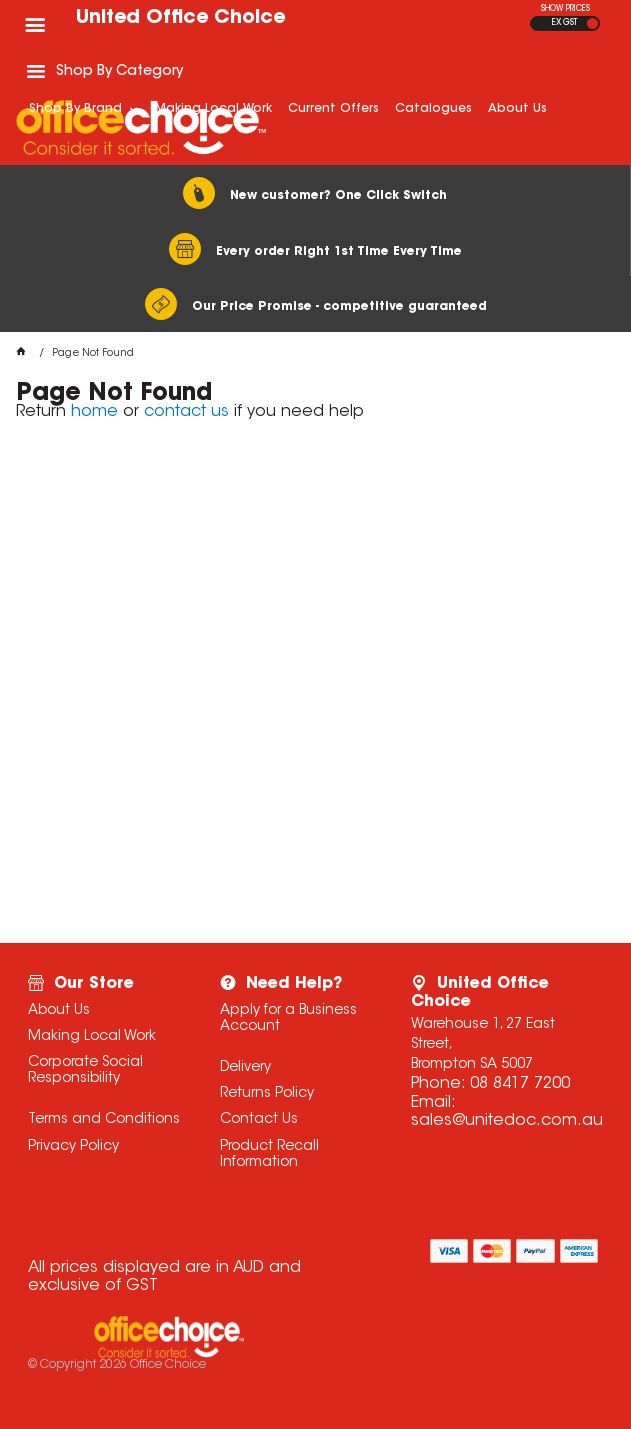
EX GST (564, 23)
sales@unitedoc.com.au (507, 1121)
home (94, 412)
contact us (186, 412)
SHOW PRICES (565, 9)
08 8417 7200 (520, 1084)
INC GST (592, 23)
